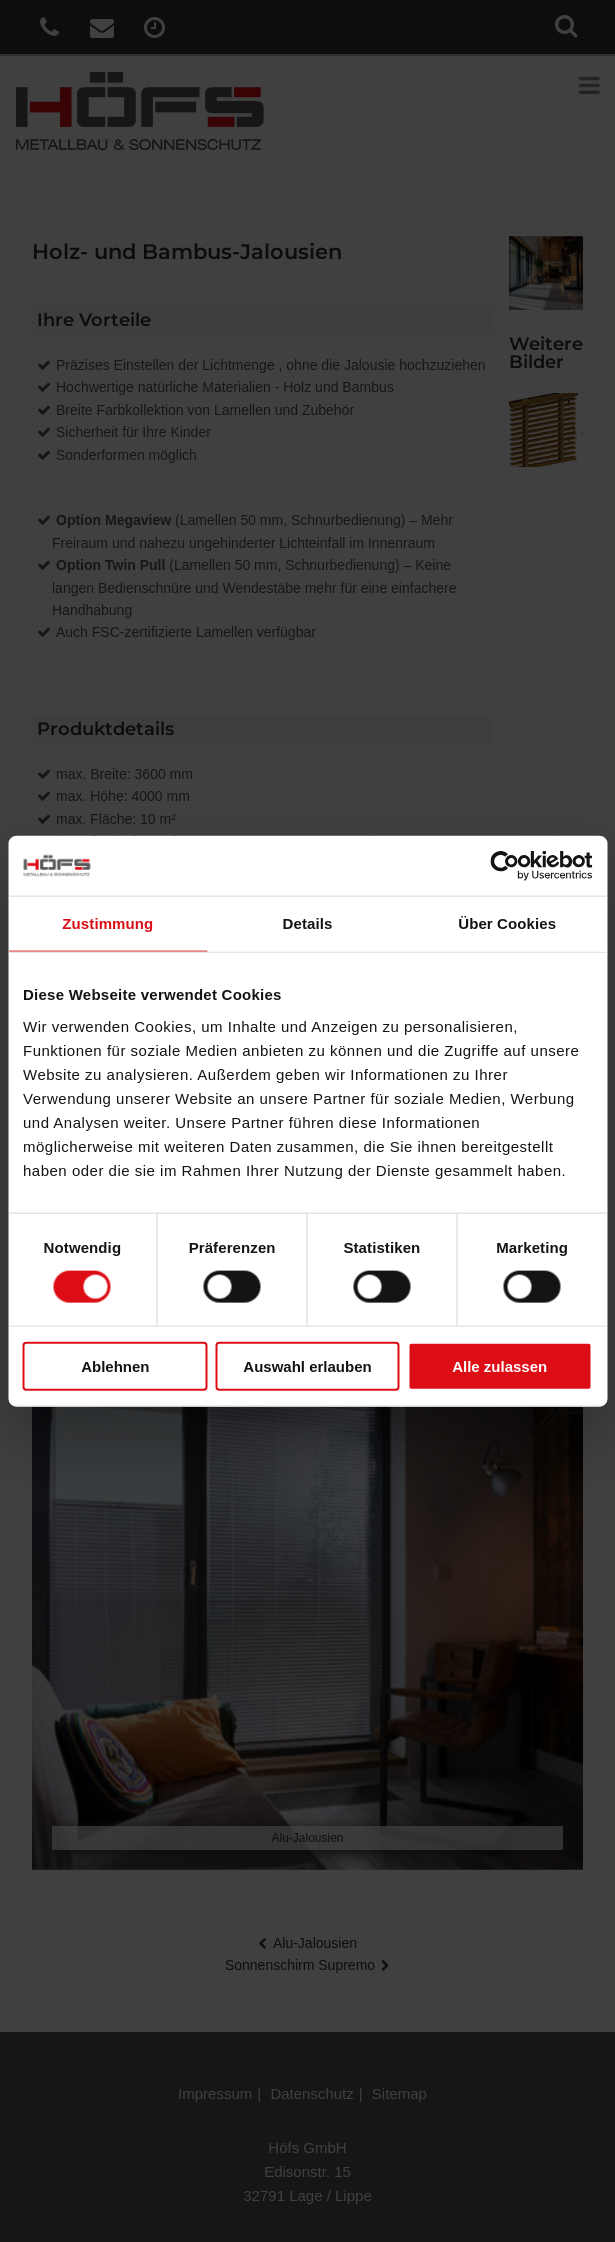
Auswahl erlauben (307, 1365)
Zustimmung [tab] (107, 923)
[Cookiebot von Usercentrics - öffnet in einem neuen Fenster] (504, 866)
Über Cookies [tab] (507, 923)
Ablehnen (115, 1365)
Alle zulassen (499, 1365)
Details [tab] (308, 923)
